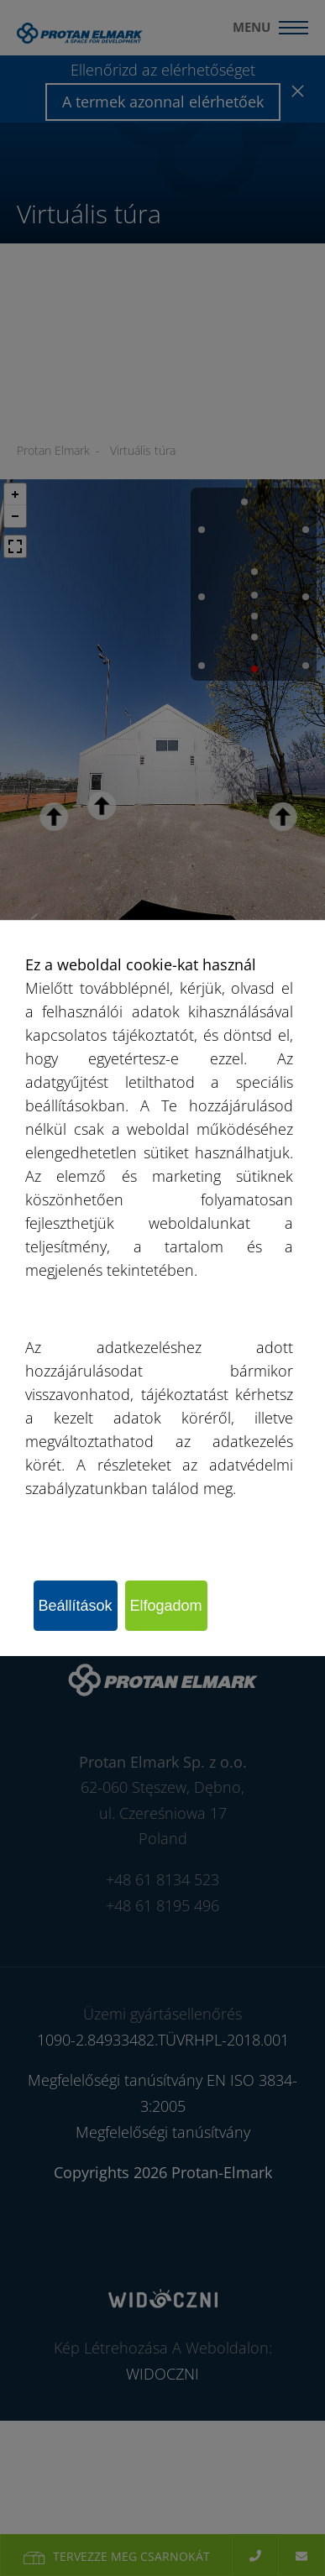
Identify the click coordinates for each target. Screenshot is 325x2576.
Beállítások (76, 1605)
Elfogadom (166, 1605)
